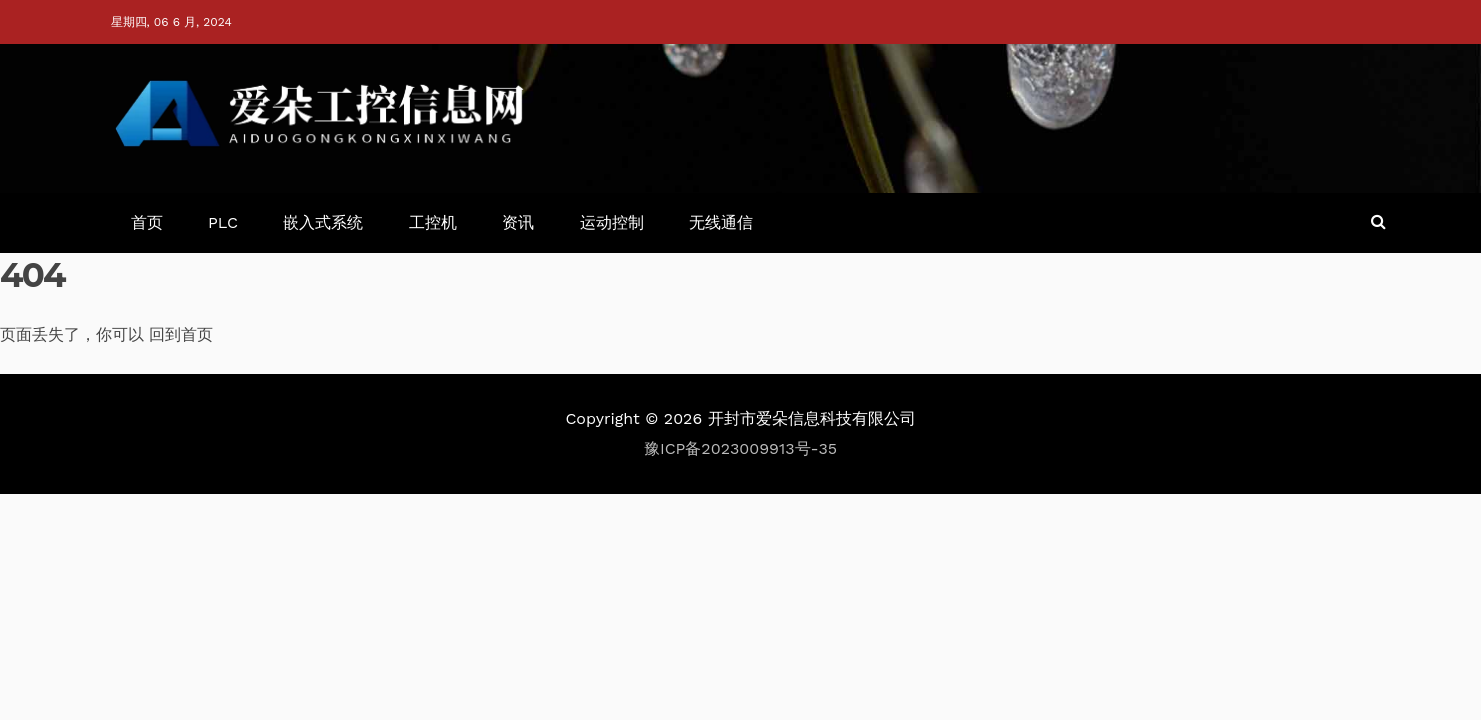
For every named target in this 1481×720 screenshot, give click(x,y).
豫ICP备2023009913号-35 (740, 448)
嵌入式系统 (323, 222)
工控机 (433, 222)
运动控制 (612, 222)
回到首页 (181, 334)
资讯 (518, 222)
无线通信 (721, 222)
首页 (147, 222)
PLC (223, 222)
